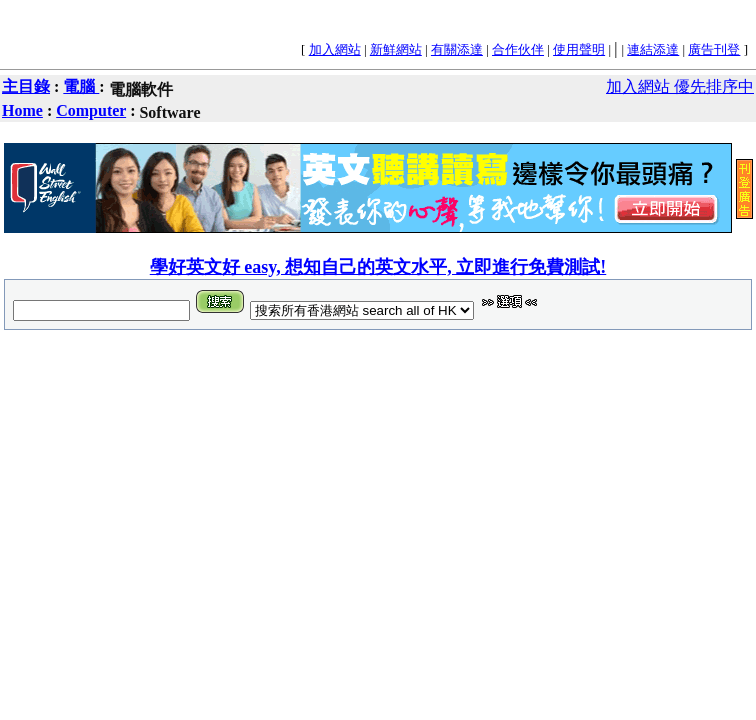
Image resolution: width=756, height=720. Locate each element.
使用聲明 (579, 49)
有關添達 (457, 49)
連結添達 (653, 49)
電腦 (81, 86)
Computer (91, 110)
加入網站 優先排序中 (680, 86)
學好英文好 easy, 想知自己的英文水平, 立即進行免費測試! (378, 267)
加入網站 (335, 49)
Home (22, 110)
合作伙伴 (518, 49)
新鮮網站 (396, 49)
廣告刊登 (714, 49)
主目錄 (26, 86)
